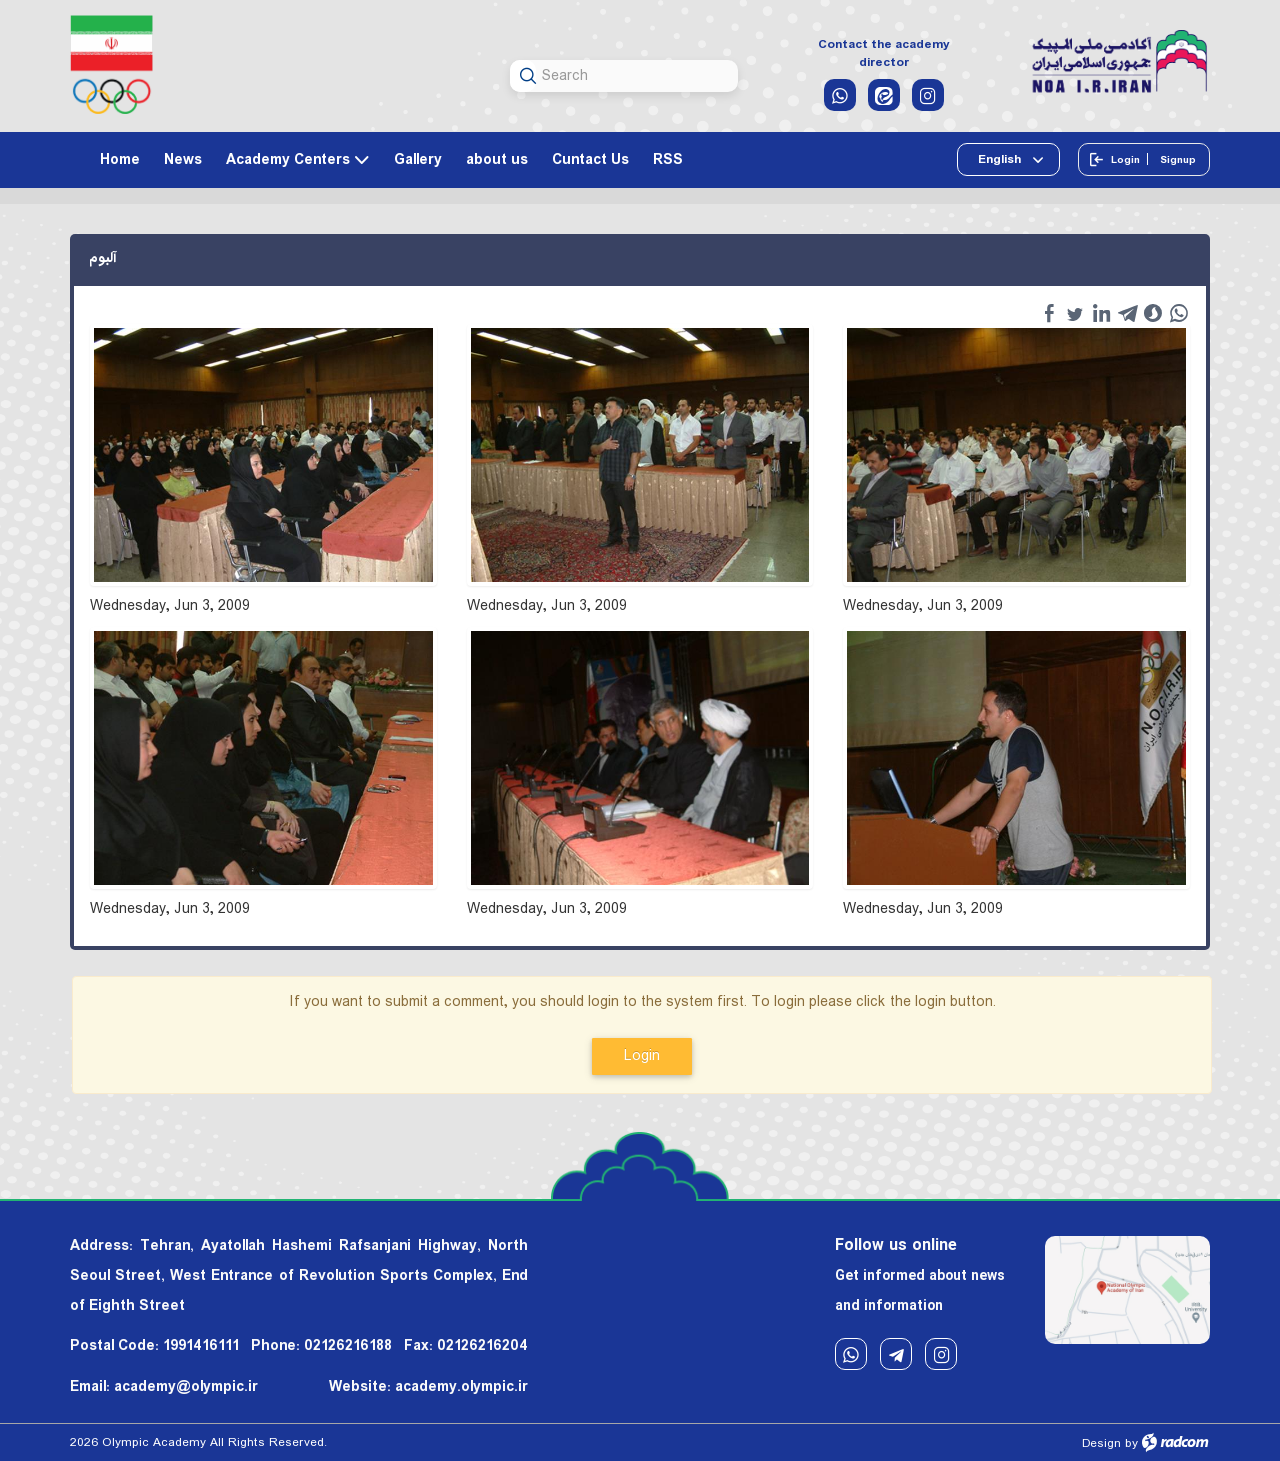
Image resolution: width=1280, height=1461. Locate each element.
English (1001, 159)
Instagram (941, 1354)
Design (1101, 1443)
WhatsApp (851, 1354)
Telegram (896, 1354)
